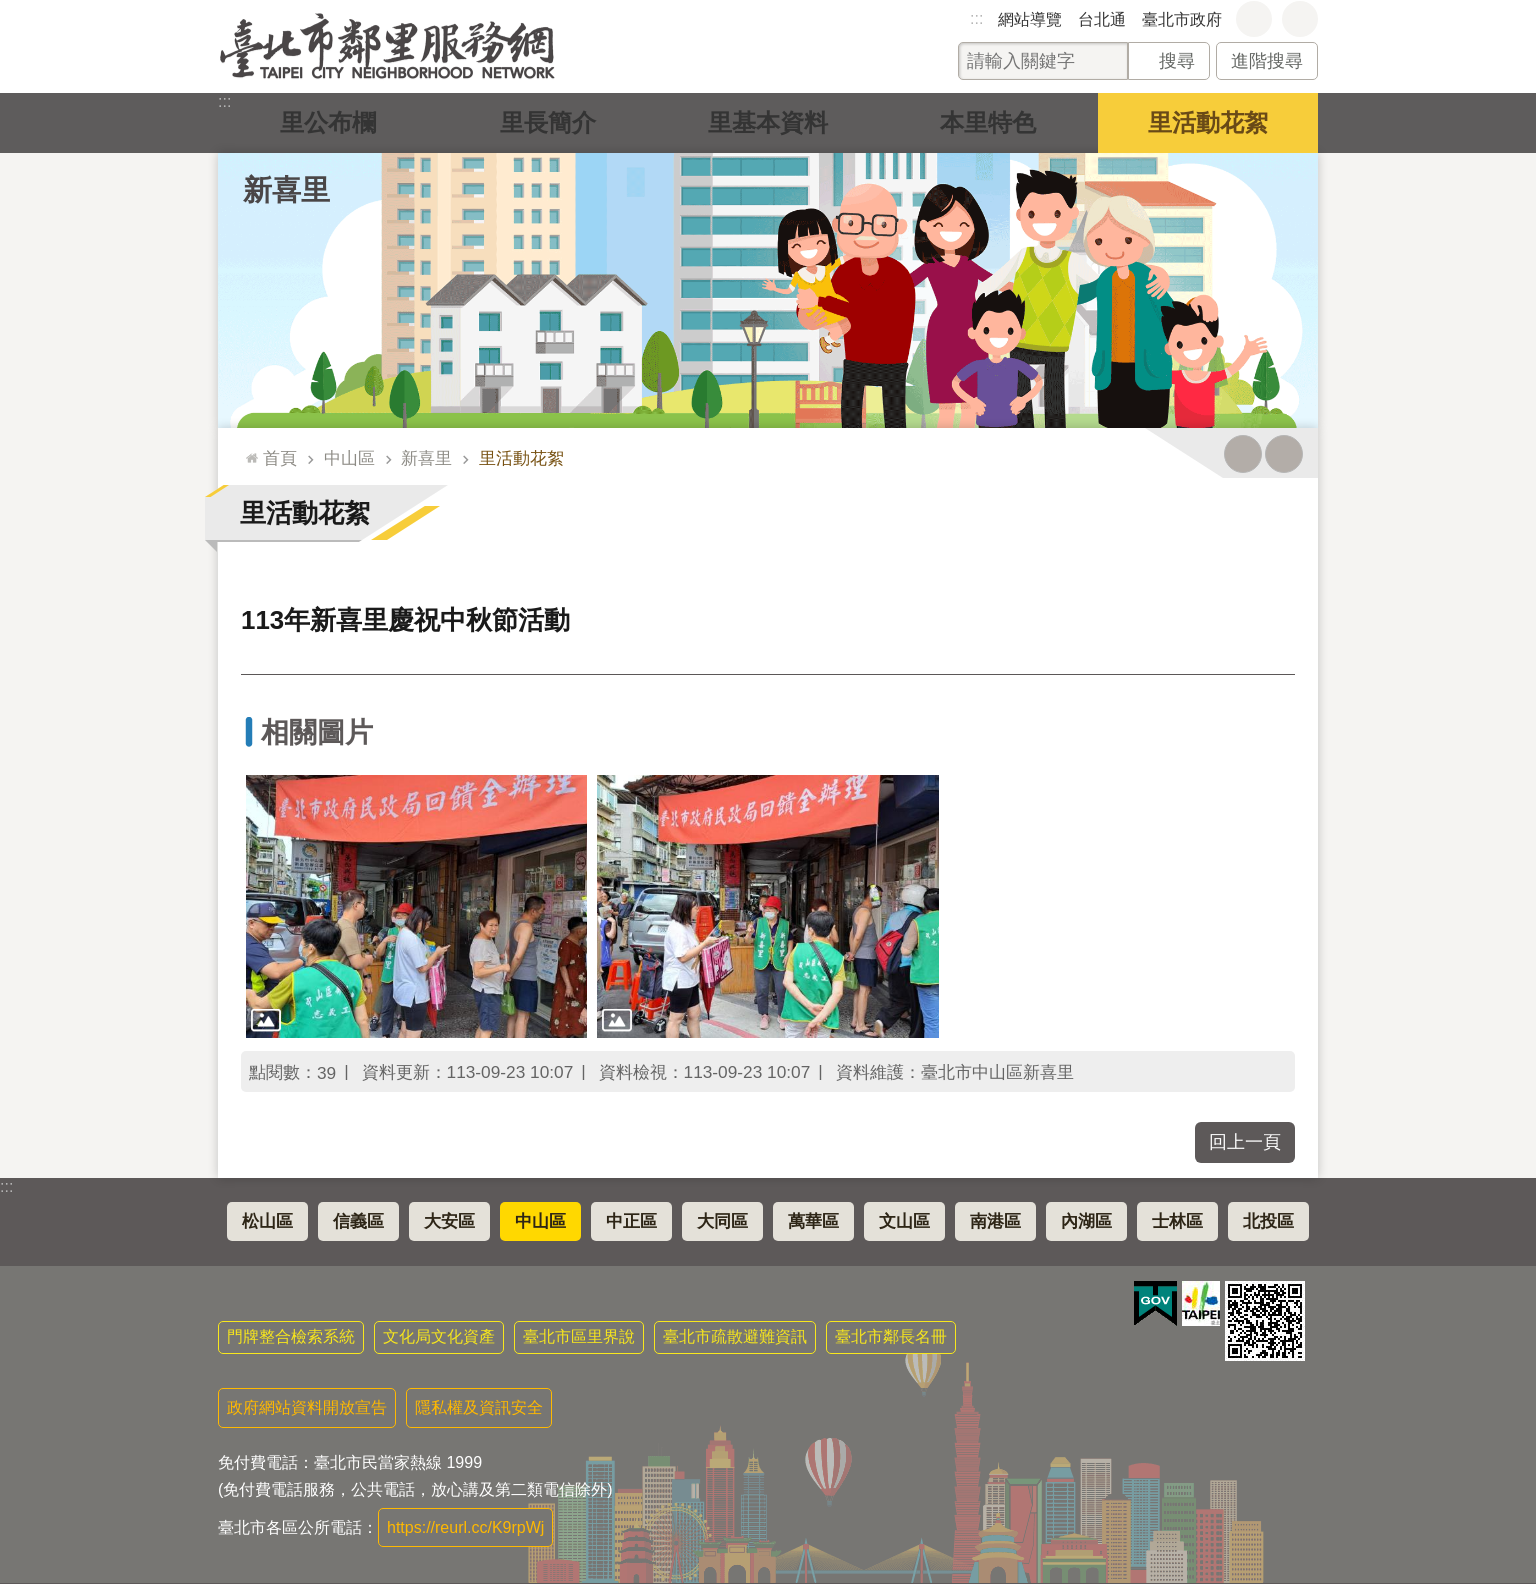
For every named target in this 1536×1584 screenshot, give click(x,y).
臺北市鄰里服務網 (387, 46)
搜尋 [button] (1177, 61)
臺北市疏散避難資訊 (735, 1336)
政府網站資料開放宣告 (307, 1407)
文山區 (904, 1221)
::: (976, 18)
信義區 (358, 1221)
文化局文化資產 (439, 1336)
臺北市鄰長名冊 (891, 1336)
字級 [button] (1254, 19)
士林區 (1177, 1221)
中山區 (349, 458)
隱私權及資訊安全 (479, 1407)
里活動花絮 (1208, 122)
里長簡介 (548, 122)
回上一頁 (1245, 1142)
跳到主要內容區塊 (10, 10)
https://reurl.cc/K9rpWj (465, 1527)
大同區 (722, 1221)
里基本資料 (768, 122)
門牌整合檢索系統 (291, 1336)
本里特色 (988, 122)
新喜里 (286, 190)
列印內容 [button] (1243, 454)
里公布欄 (328, 122)
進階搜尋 (1267, 61)
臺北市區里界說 (579, 1336)
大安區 (449, 1221)
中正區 (631, 1221)
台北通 (1102, 19)
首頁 (280, 458)
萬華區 (813, 1221)
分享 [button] (1300, 19)
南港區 (995, 1221)
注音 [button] (1284, 454)
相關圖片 (317, 732)
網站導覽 (1030, 19)
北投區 (1268, 1221)
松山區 (267, 1221)
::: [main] (247, 449)
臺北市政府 (1182, 19)
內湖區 (1086, 1221)
